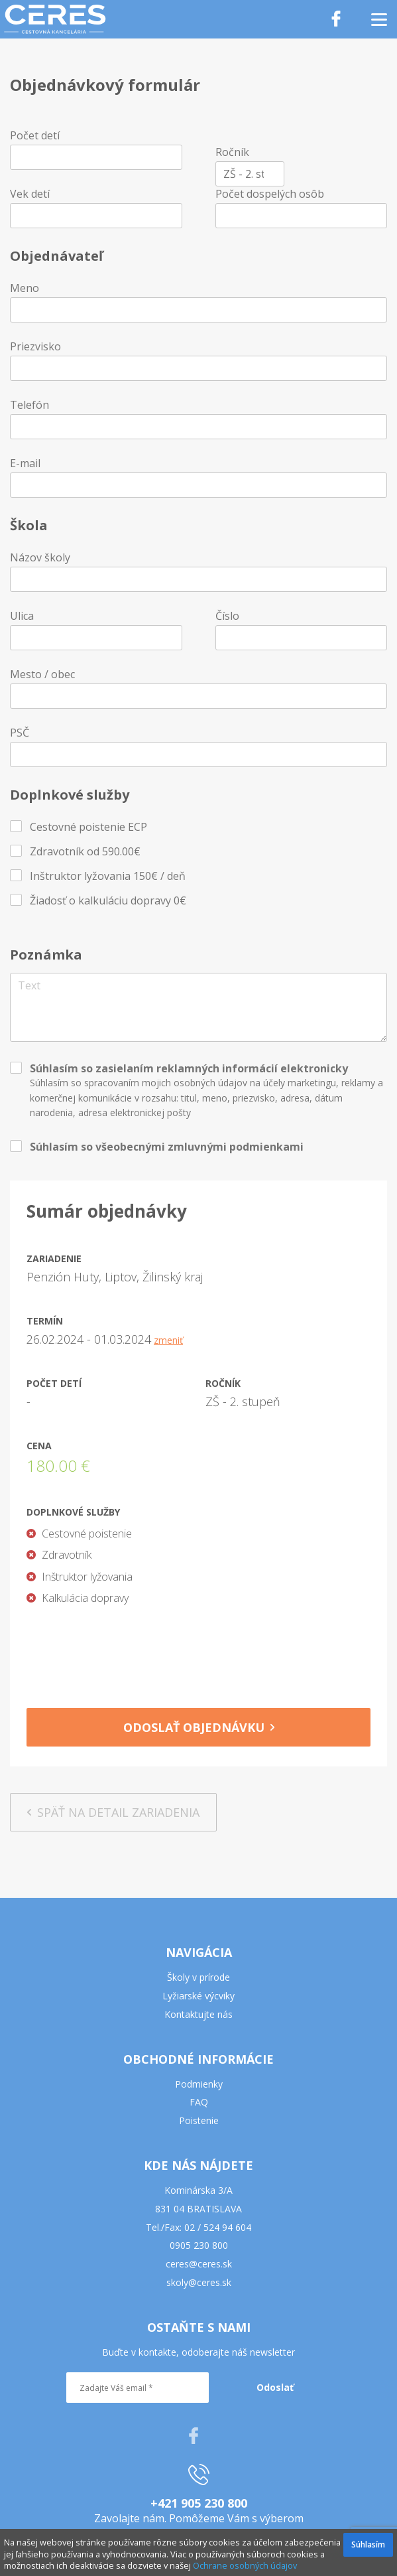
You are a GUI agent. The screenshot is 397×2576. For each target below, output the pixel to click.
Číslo (227, 615)
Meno (24, 288)
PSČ (19, 732)
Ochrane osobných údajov (245, 2565)
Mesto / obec (42, 674)
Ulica (22, 615)
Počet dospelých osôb (269, 193)
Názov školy (40, 557)
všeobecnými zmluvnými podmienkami (199, 1146)
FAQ (199, 2102)
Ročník (232, 152)
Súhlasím (368, 2544)
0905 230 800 (199, 2245)
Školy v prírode (198, 1977)
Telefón (29, 404)
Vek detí (30, 193)
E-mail (25, 463)
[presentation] (199, 1652)
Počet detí (35, 135)
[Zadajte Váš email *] (137, 2387)
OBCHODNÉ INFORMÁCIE (198, 2059)
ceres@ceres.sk (199, 2263)
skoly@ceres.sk (198, 2282)
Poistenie (199, 2120)
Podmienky (199, 2084)
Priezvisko (35, 346)
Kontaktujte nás (198, 2014)
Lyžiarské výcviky (198, 1995)
